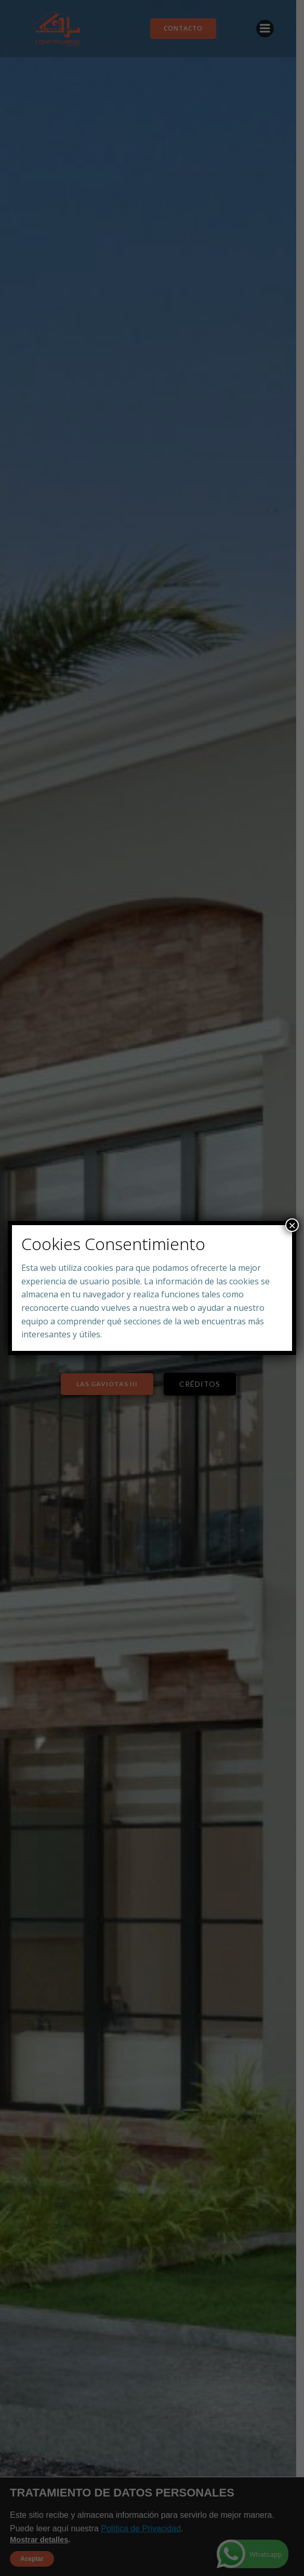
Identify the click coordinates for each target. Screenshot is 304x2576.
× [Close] (292, 1225)
